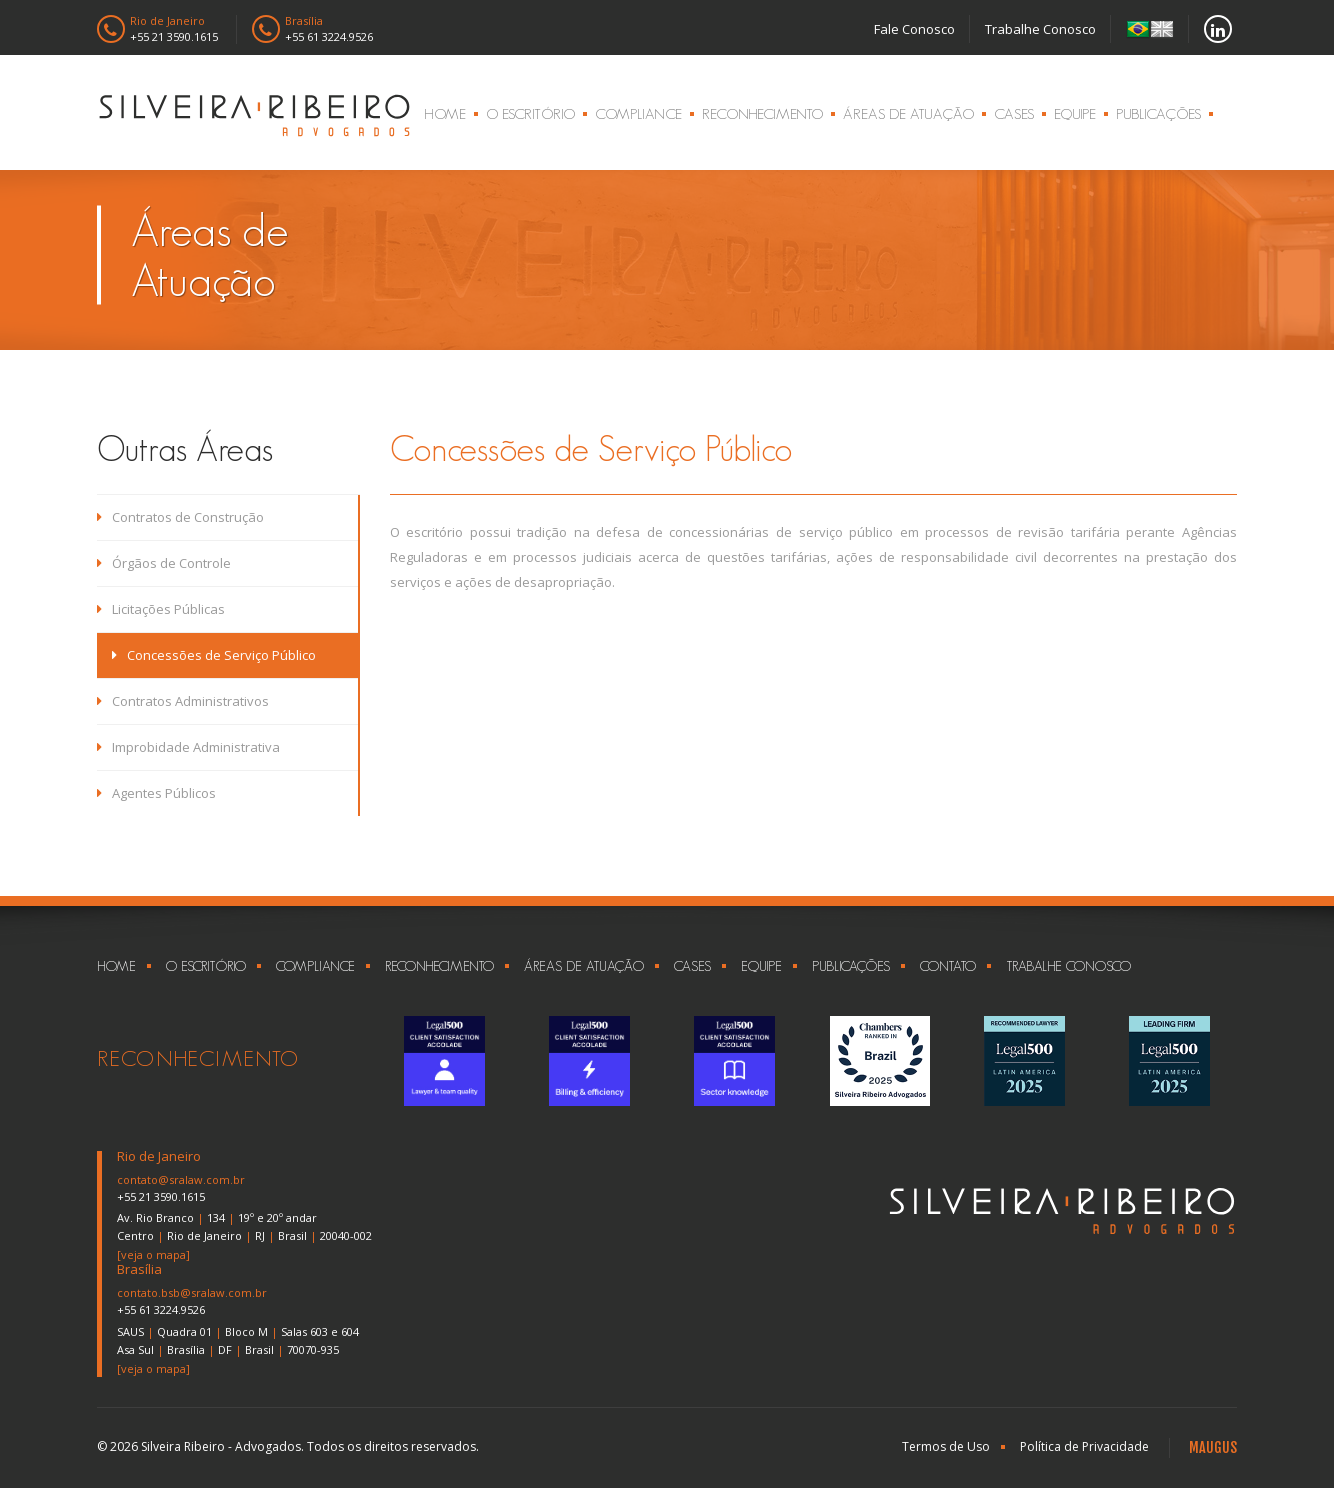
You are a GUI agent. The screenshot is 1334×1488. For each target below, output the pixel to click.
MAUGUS (1213, 1447)
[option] (444, 1061)
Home (445, 113)
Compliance (638, 113)
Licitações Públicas (161, 609)
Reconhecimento (762, 113)
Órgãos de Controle (164, 563)
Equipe (1075, 113)
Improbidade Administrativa (188, 747)
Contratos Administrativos (183, 701)
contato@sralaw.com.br (181, 1179)
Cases (1014, 113)
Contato (948, 966)
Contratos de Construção (180, 517)
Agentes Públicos (156, 793)
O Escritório (530, 113)
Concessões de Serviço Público (214, 655)
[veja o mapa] (153, 1254)
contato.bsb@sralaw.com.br (192, 1292)
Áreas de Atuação (908, 113)
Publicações (1158, 113)
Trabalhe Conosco (1040, 29)
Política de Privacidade (1084, 1446)
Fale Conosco (914, 29)
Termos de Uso (946, 1446)
